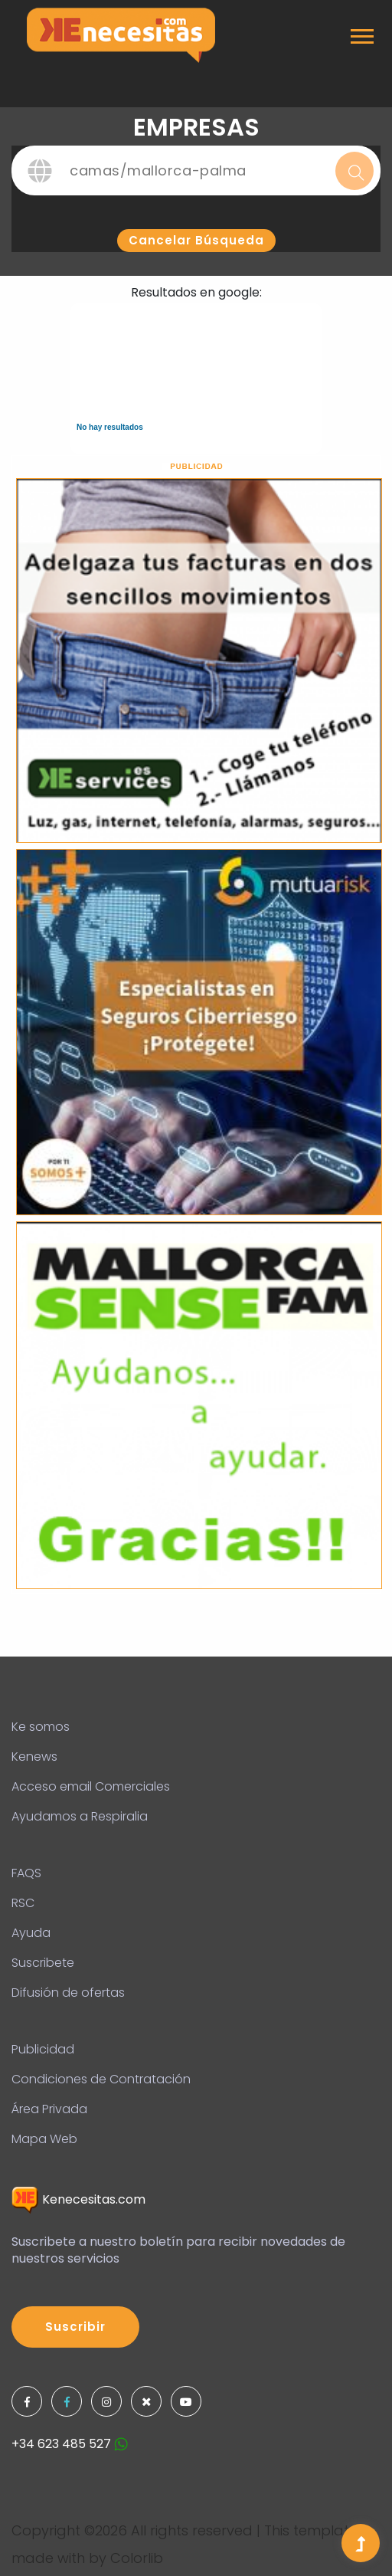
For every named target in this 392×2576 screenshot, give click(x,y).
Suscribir (75, 2327)
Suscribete (42, 1962)
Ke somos (40, 1726)
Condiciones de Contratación (101, 2079)
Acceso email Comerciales (90, 1786)
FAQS (26, 1873)
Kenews (34, 1756)
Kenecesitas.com (78, 2199)
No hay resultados (110, 427)
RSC (22, 1903)
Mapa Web (44, 2139)
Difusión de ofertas (68, 1992)
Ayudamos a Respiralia (79, 1816)
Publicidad (42, 2049)
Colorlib (136, 2558)
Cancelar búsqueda (196, 240)
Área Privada (49, 2109)
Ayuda (31, 1933)
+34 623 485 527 (69, 2444)
